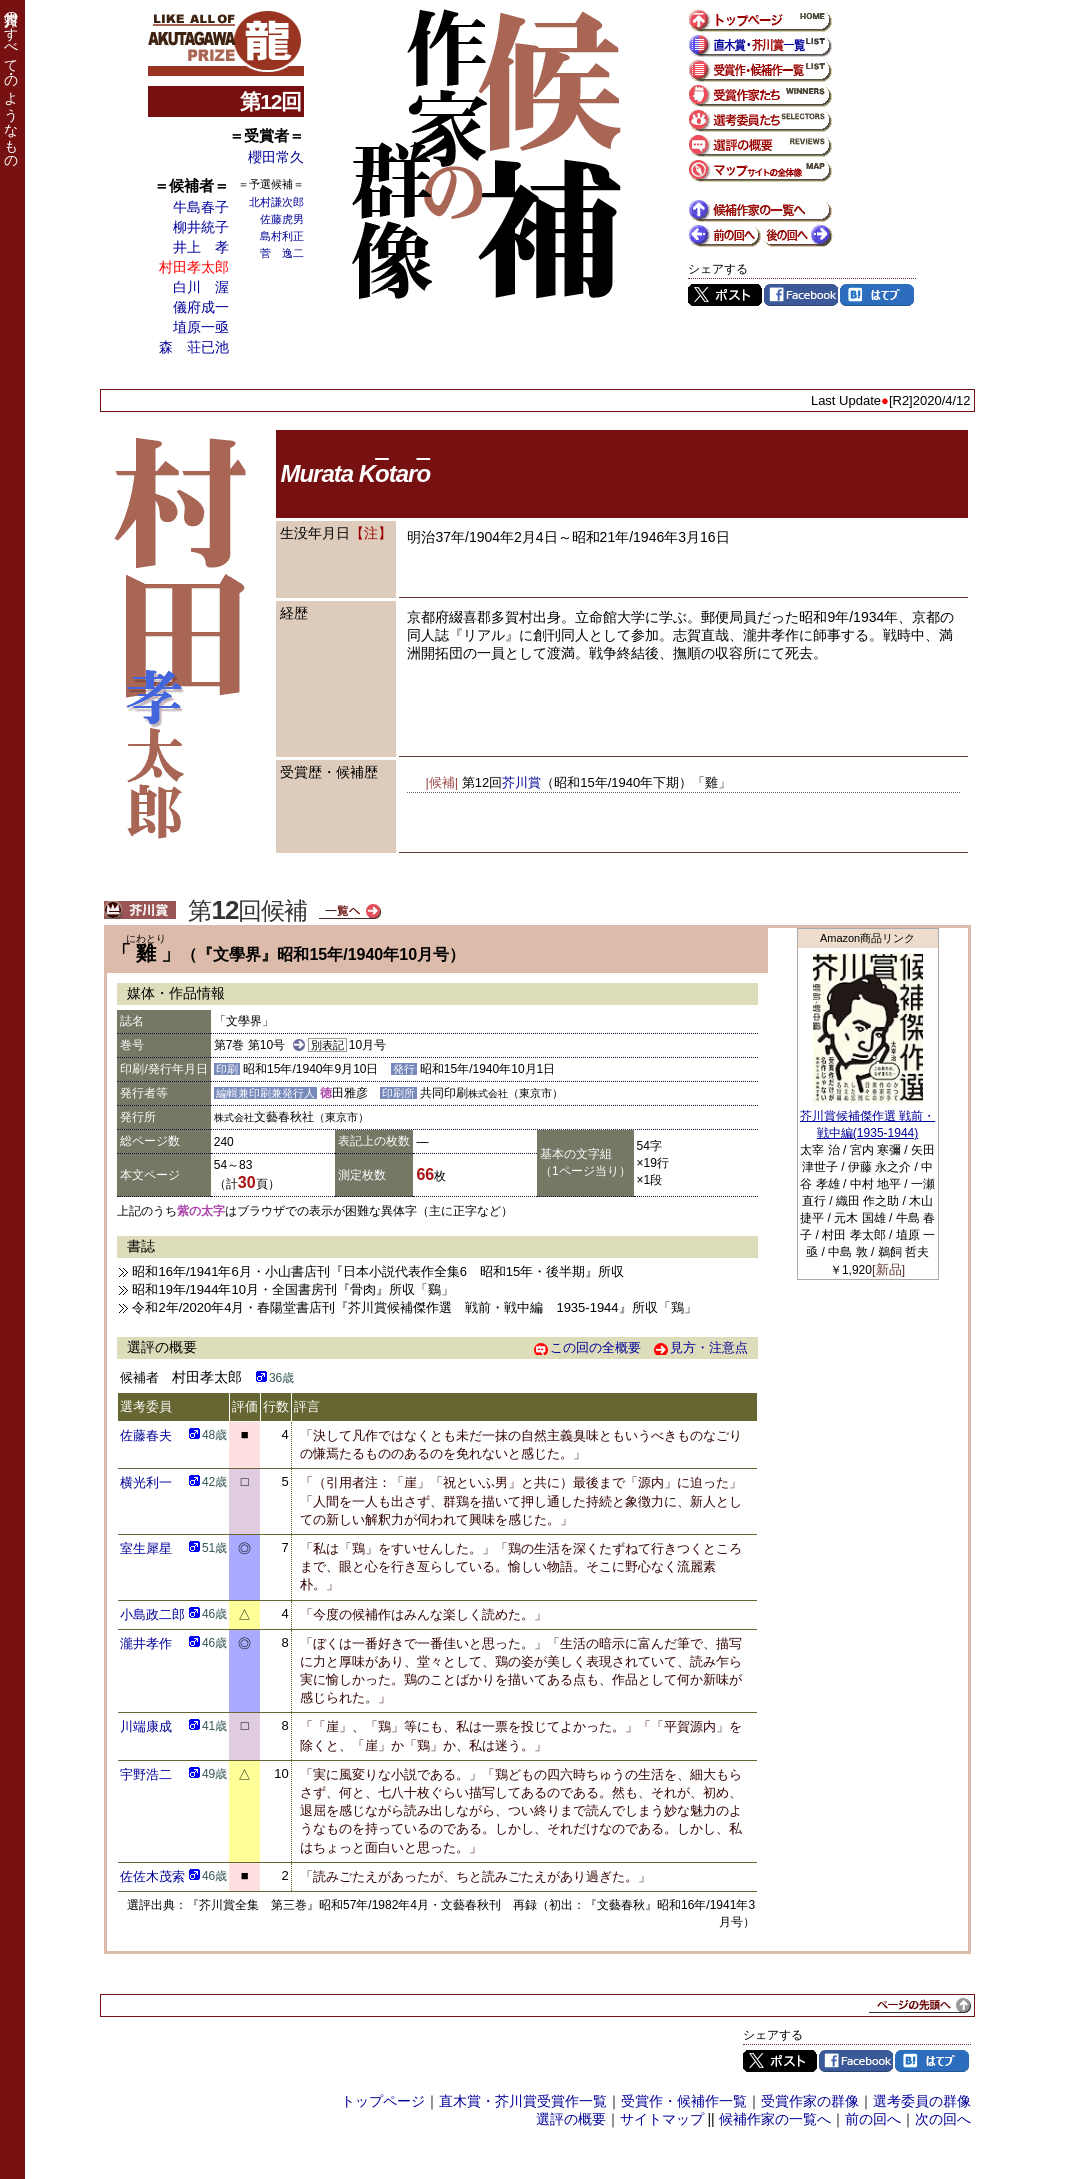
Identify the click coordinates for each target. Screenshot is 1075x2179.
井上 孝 (201, 247)
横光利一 (146, 1482)
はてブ (877, 295)
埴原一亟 (201, 327)
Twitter (725, 295)
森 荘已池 (194, 347)
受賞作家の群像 (810, 2101)
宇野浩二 (146, 1774)
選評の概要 (571, 2119)
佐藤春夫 (146, 1435)
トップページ (383, 2101)
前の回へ (873, 2119)
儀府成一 (201, 307)
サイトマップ (662, 2119)
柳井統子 (201, 227)
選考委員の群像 (922, 2101)
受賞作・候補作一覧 (684, 2101)
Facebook (801, 295)
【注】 (371, 533)
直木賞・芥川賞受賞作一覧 (523, 2101)
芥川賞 (521, 782)
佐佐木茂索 (152, 1876)
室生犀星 (146, 1548)
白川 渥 (201, 287)
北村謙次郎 (276, 202)
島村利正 (282, 236)
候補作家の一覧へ (775, 2119)
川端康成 (146, 1726)
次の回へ (943, 2119)
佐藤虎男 (282, 219)
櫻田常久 (276, 157)
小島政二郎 (152, 1614)
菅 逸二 (282, 253)
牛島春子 (201, 207)
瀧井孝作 (146, 1643)
